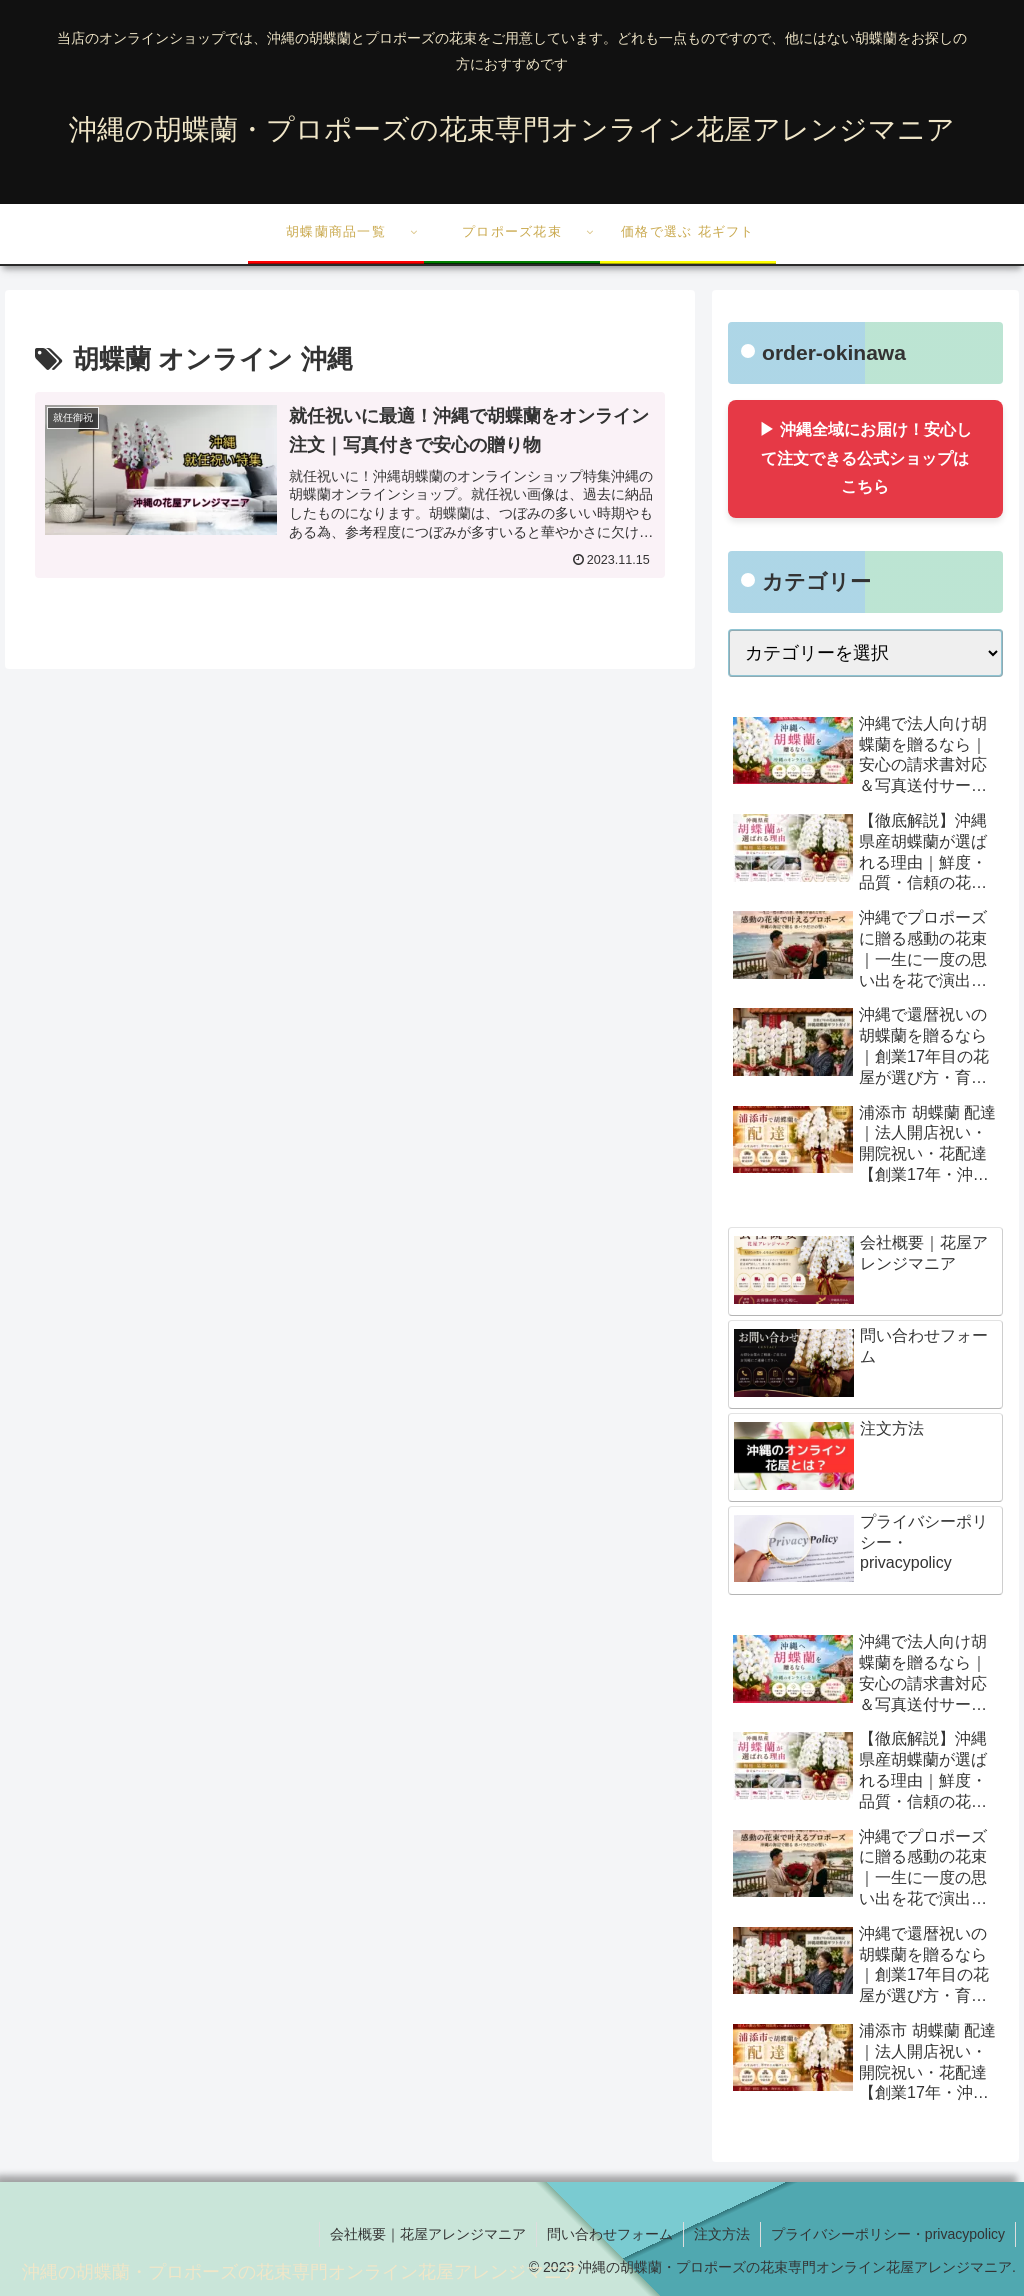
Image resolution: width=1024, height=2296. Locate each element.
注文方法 (722, 2234)
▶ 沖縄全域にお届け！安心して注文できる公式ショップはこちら (865, 458)
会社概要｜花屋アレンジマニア (428, 2234)
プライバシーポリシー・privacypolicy (888, 2234)
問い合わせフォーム (610, 2234)
